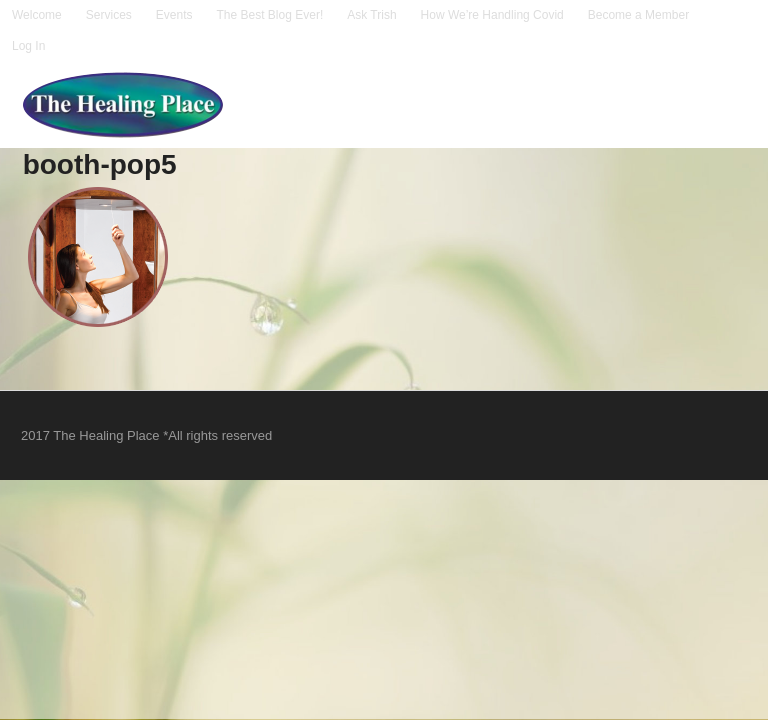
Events (174, 15)
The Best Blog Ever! (270, 15)
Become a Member (638, 15)
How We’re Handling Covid (492, 15)
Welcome (37, 15)
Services (109, 15)
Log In (28, 46)
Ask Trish (371, 15)
